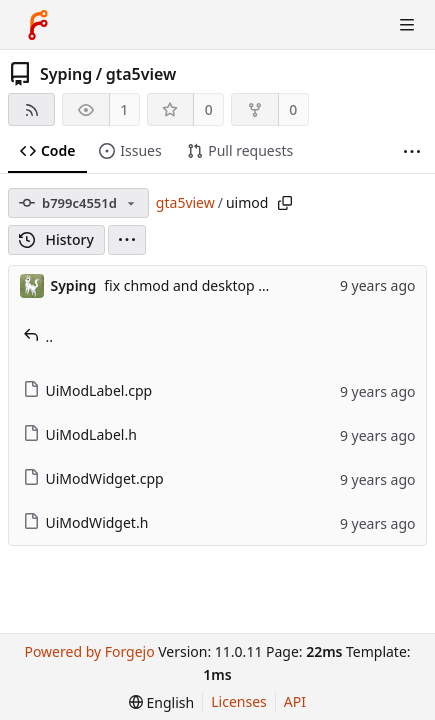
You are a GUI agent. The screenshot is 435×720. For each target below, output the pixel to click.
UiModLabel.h (80, 434)
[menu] (127, 240)
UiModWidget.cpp (93, 478)
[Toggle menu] (407, 25)
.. (38, 336)
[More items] (412, 151)
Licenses (239, 701)
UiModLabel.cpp (88, 390)
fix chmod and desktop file (191, 285)
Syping (66, 74)
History (56, 239)
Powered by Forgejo (89, 651)
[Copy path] (285, 203)
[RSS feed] (31, 109)
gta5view (141, 74)
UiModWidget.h (86, 522)
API (295, 701)
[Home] (38, 25)
